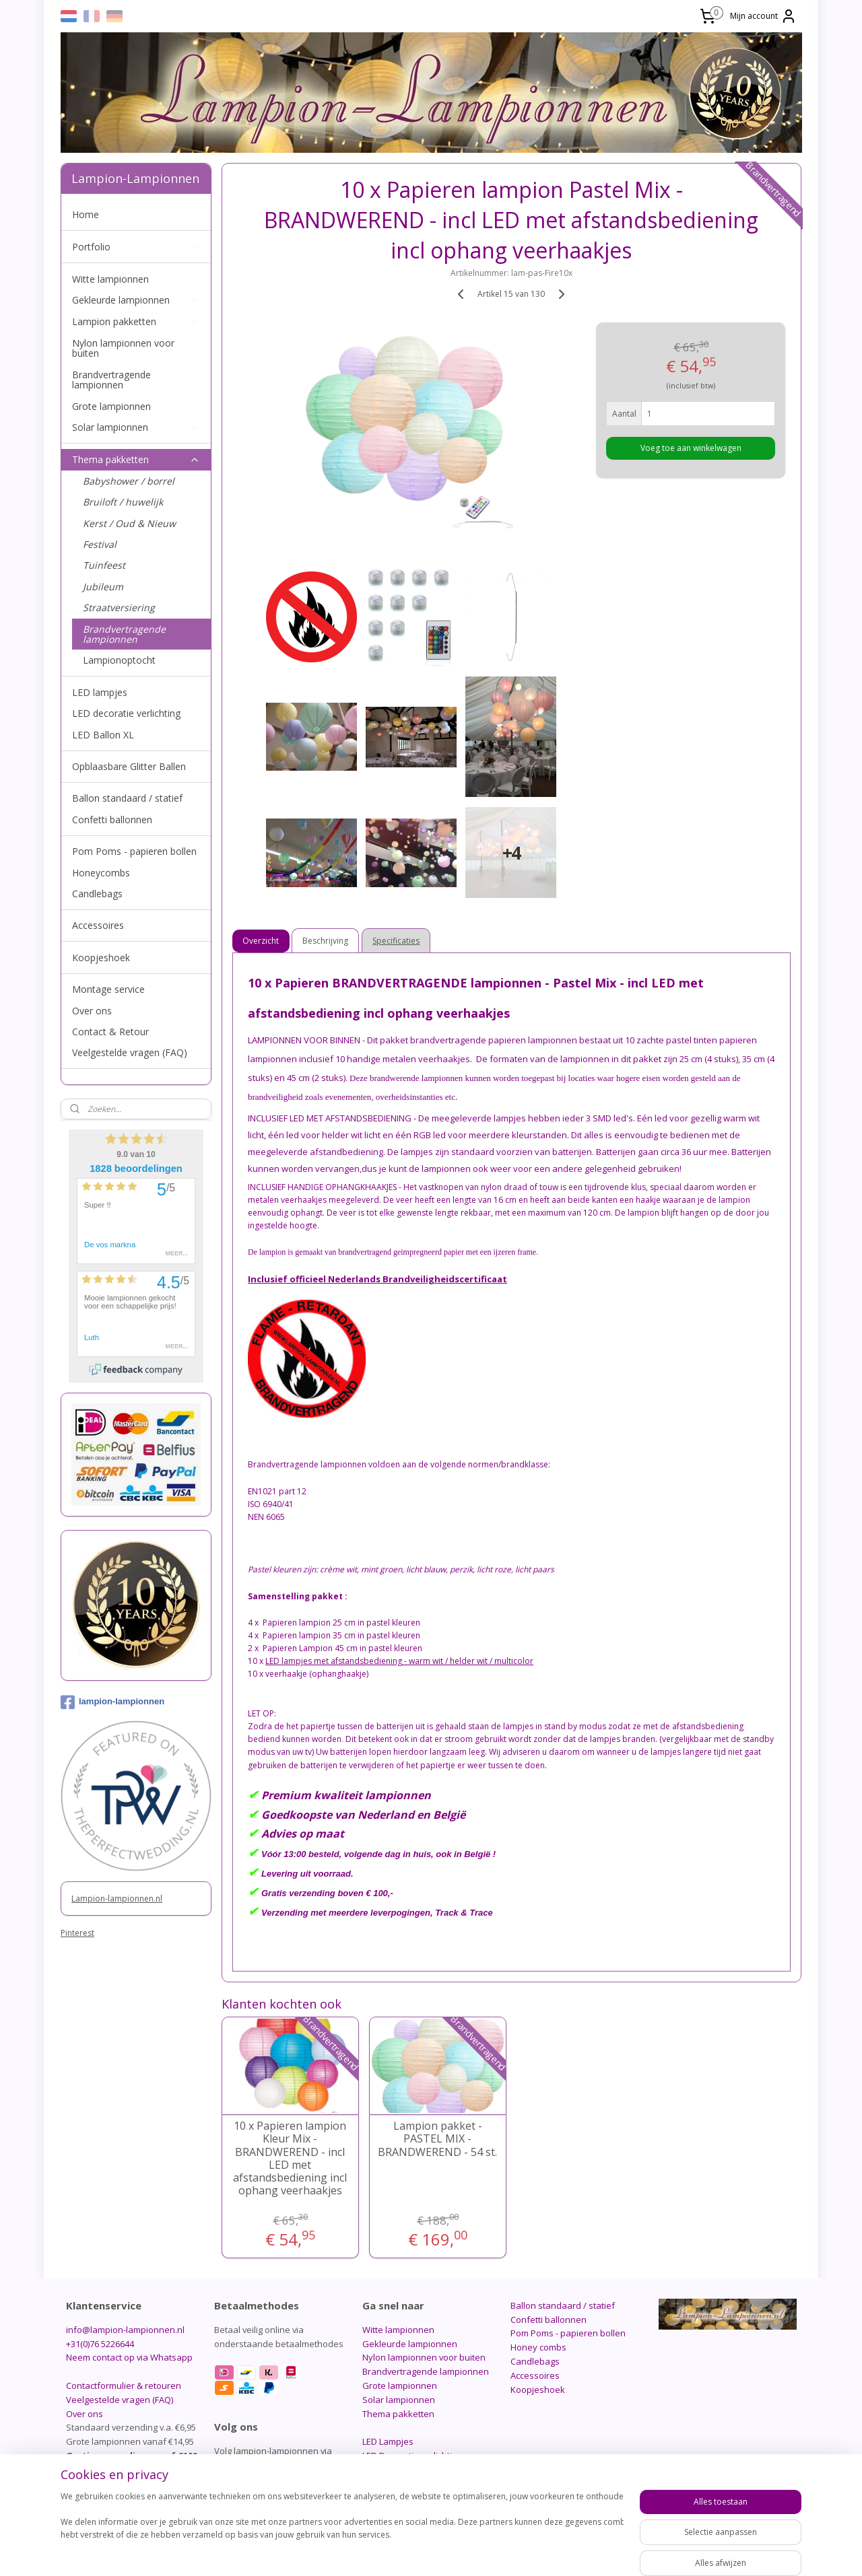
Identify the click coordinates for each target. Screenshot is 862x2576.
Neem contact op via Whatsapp (129, 2357)
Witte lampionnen (110, 279)
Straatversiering (119, 607)
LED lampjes (99, 692)
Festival (100, 544)
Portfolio (136, 246)
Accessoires (98, 925)
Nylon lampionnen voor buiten (123, 348)
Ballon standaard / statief (127, 798)
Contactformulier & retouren (123, 2385)
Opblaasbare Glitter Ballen (129, 766)
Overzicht (261, 940)
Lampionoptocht (119, 660)
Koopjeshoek (101, 957)
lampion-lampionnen (112, 1702)
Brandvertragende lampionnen (111, 379)
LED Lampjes (387, 2441)
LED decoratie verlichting (126, 713)
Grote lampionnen (111, 406)
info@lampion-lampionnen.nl (125, 2330)
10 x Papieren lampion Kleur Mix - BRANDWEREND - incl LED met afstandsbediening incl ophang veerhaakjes (290, 2158)
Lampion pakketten (136, 321)
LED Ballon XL (103, 734)
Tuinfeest (104, 565)
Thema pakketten (136, 459)
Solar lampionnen (136, 427)
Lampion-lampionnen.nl (116, 1898)
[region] (342, 2530)
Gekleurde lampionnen (136, 299)
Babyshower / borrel (128, 481)
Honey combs (538, 2347)
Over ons (92, 1010)
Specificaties (396, 940)
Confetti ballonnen (112, 819)
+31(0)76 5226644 (100, 2344)
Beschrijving (326, 940)
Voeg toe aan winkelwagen (690, 448)
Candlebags (97, 893)
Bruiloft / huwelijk (123, 501)
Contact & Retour (110, 1031)
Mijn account (763, 16)
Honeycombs (101, 872)
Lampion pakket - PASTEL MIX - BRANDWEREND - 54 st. (437, 2139)
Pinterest (77, 1933)
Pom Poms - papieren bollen (134, 851)
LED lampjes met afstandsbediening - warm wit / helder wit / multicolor (399, 1661)
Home (85, 214)
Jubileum (103, 586)
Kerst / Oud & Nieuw (129, 523)
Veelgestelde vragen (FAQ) (129, 1052)
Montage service (108, 989)
